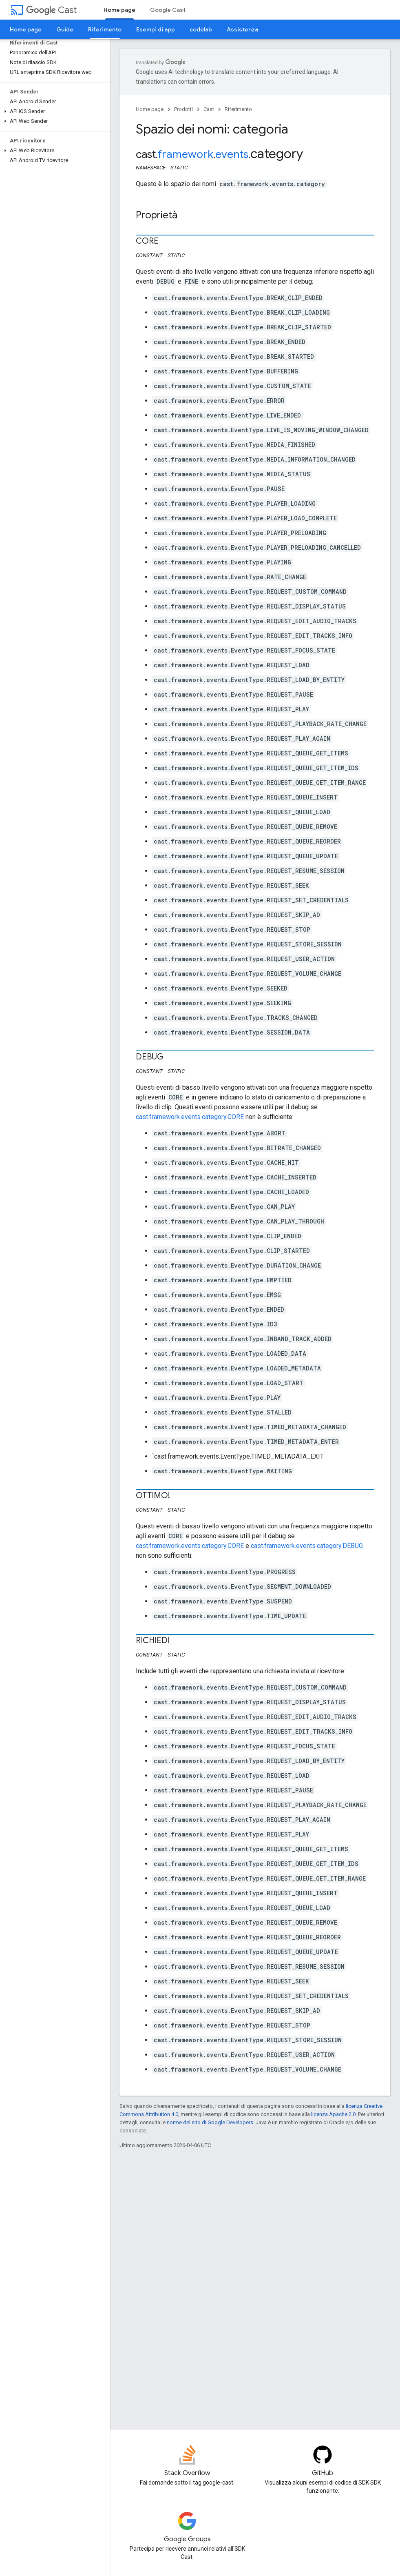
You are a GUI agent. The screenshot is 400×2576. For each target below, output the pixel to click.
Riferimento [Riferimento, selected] (105, 29)
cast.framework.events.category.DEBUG (307, 1546)
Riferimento (238, 109)
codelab (201, 29)
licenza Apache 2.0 (333, 2114)
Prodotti (183, 109)
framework (185, 154)
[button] (53, 111)
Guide (64, 29)
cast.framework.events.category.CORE (190, 1117)
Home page (26, 29)
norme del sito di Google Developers (210, 2122)
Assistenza (242, 29)
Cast (51, 10)
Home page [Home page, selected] (119, 9)
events (231, 154)
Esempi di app (155, 29)
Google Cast (168, 9)
